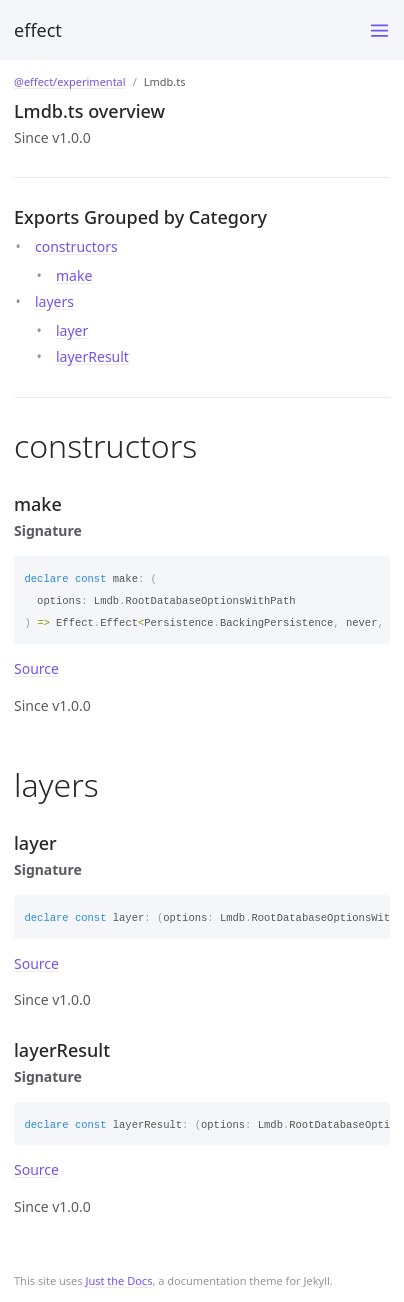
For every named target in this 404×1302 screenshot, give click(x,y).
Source (36, 668)
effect (38, 30)
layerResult (92, 356)
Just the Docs (118, 1280)
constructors (76, 246)
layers (54, 301)
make (74, 275)
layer (72, 330)
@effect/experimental (70, 81)
